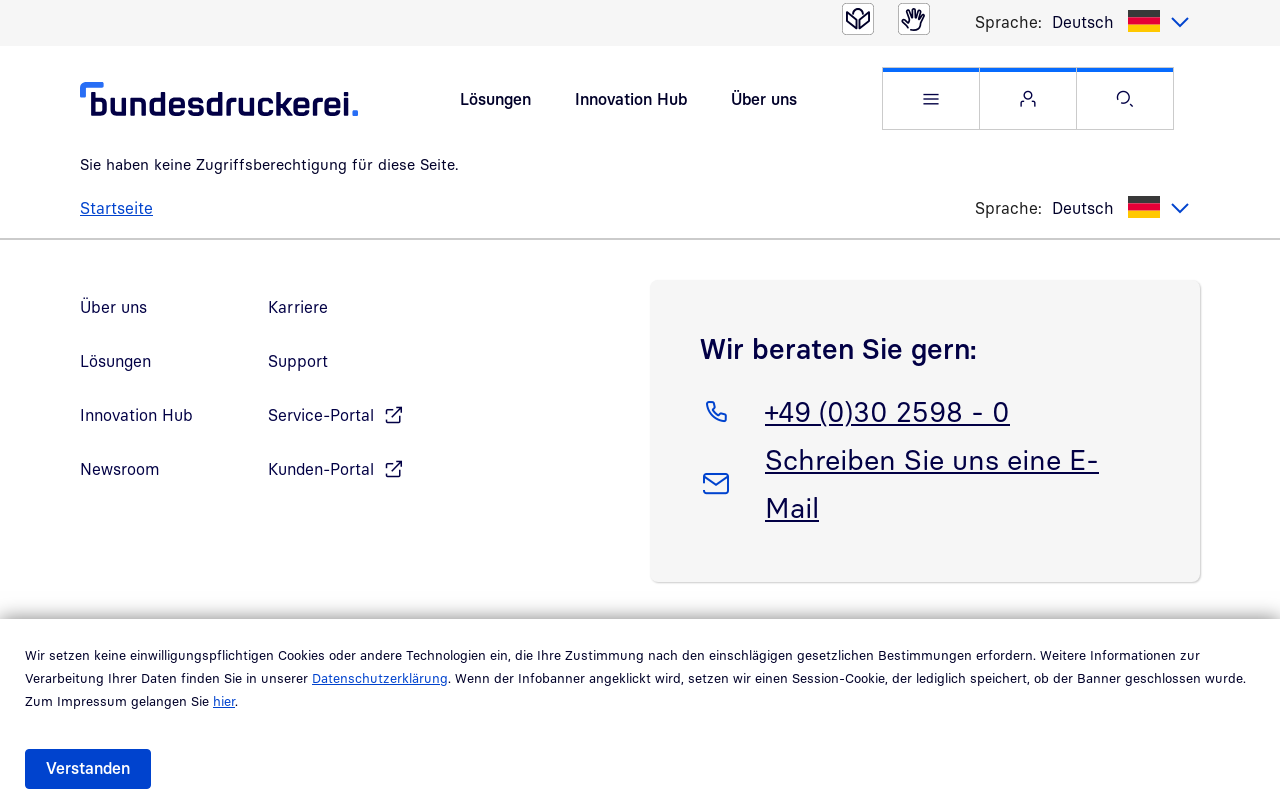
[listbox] (1121, 22)
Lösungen (495, 104)
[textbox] (1121, 22)
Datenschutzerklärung (380, 678)
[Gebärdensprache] (914, 19)
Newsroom (120, 480)
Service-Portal (321, 426)
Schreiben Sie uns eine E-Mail (931, 491)
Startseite (116, 219)
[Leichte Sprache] (858, 19)
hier (224, 701)
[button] (931, 104)
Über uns (764, 104)
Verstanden (88, 768)
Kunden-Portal (321, 480)
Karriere (298, 318)
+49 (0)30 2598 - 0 (887, 419)
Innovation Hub (631, 104)
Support (298, 372)
